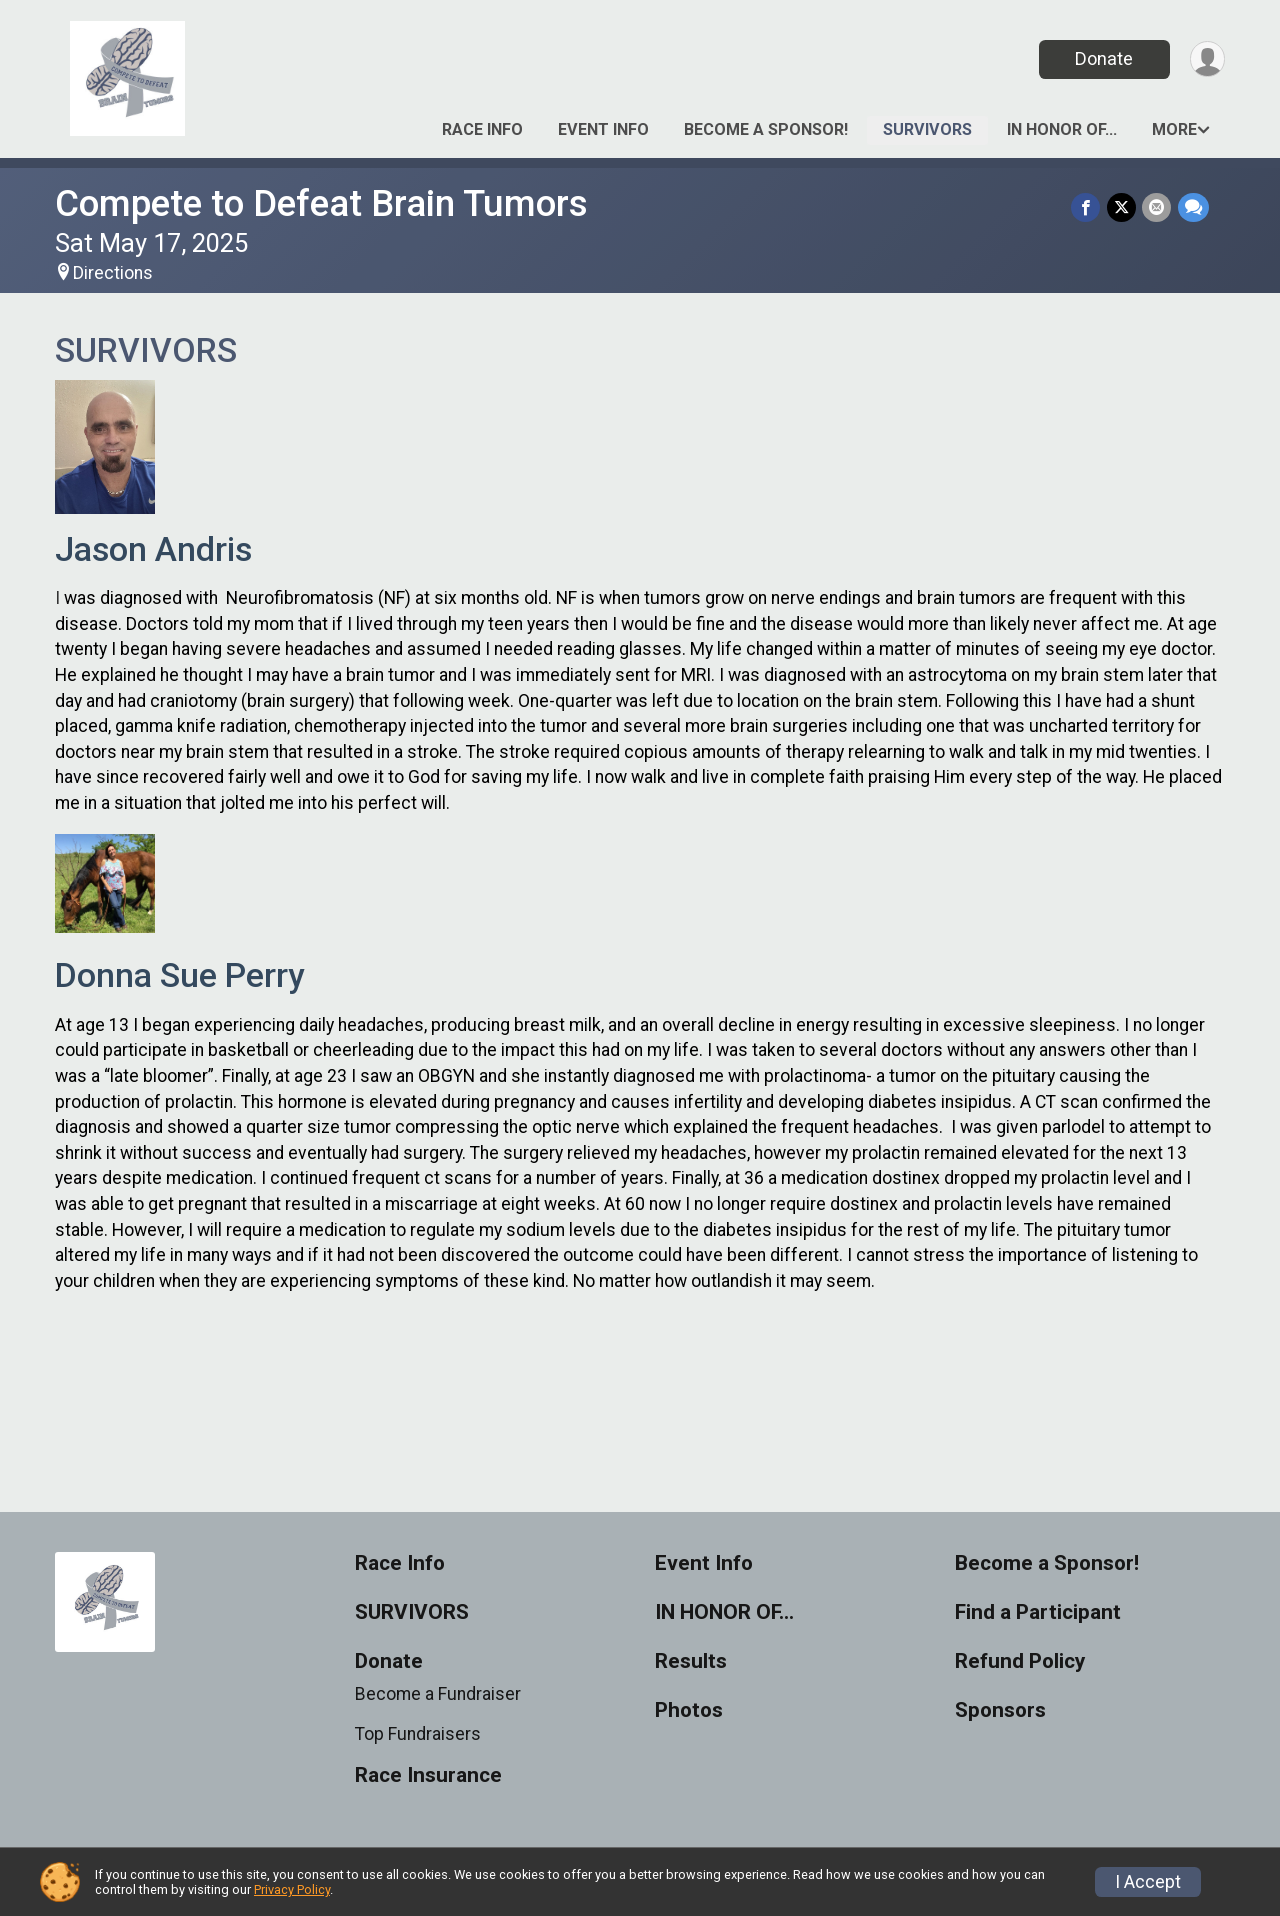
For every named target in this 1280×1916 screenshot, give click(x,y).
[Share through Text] (1193, 207)
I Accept (1148, 1882)
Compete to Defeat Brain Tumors (321, 203)
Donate (1103, 58)
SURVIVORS (927, 129)
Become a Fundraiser (438, 1694)
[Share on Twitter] (1122, 207)
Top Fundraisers (418, 1734)
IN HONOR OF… (1062, 129)
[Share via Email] (1157, 207)
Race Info (482, 129)
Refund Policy (1020, 1661)
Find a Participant (1038, 1612)
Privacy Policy (292, 1889)
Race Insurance (428, 1775)
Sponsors (1000, 1710)
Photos (689, 1710)
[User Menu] (1206, 59)
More (1174, 129)
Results (691, 1661)
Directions (113, 273)
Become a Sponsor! (766, 129)
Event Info (603, 129)
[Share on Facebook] (1087, 207)
